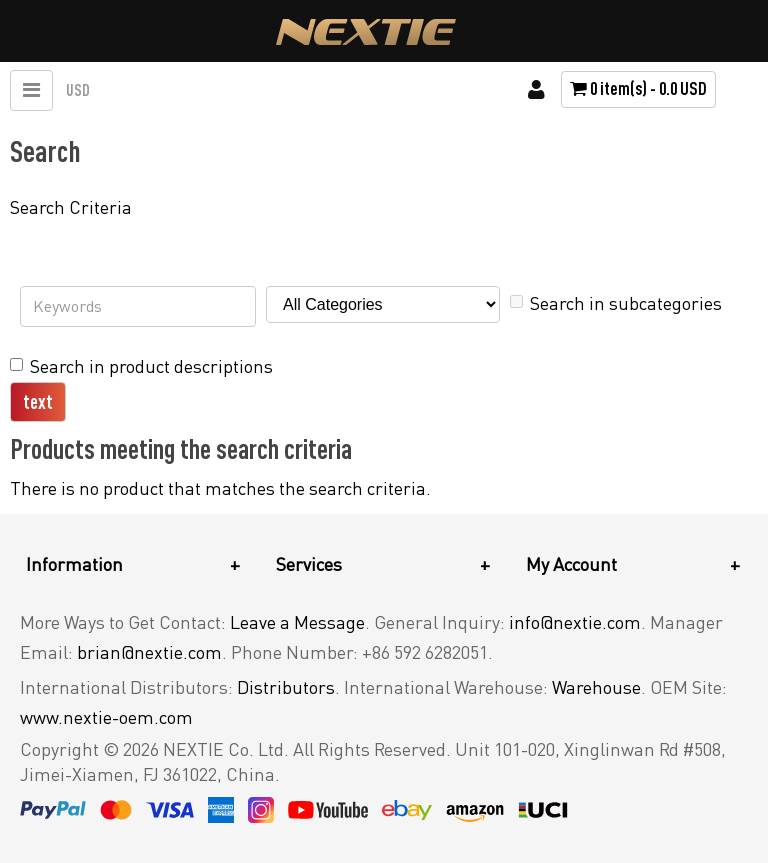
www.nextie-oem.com (106, 717)
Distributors (286, 687)
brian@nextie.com (149, 652)
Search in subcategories (616, 303)
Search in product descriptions (141, 366)
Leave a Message (297, 622)
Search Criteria (71, 207)
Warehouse (596, 687)
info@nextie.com (575, 622)
